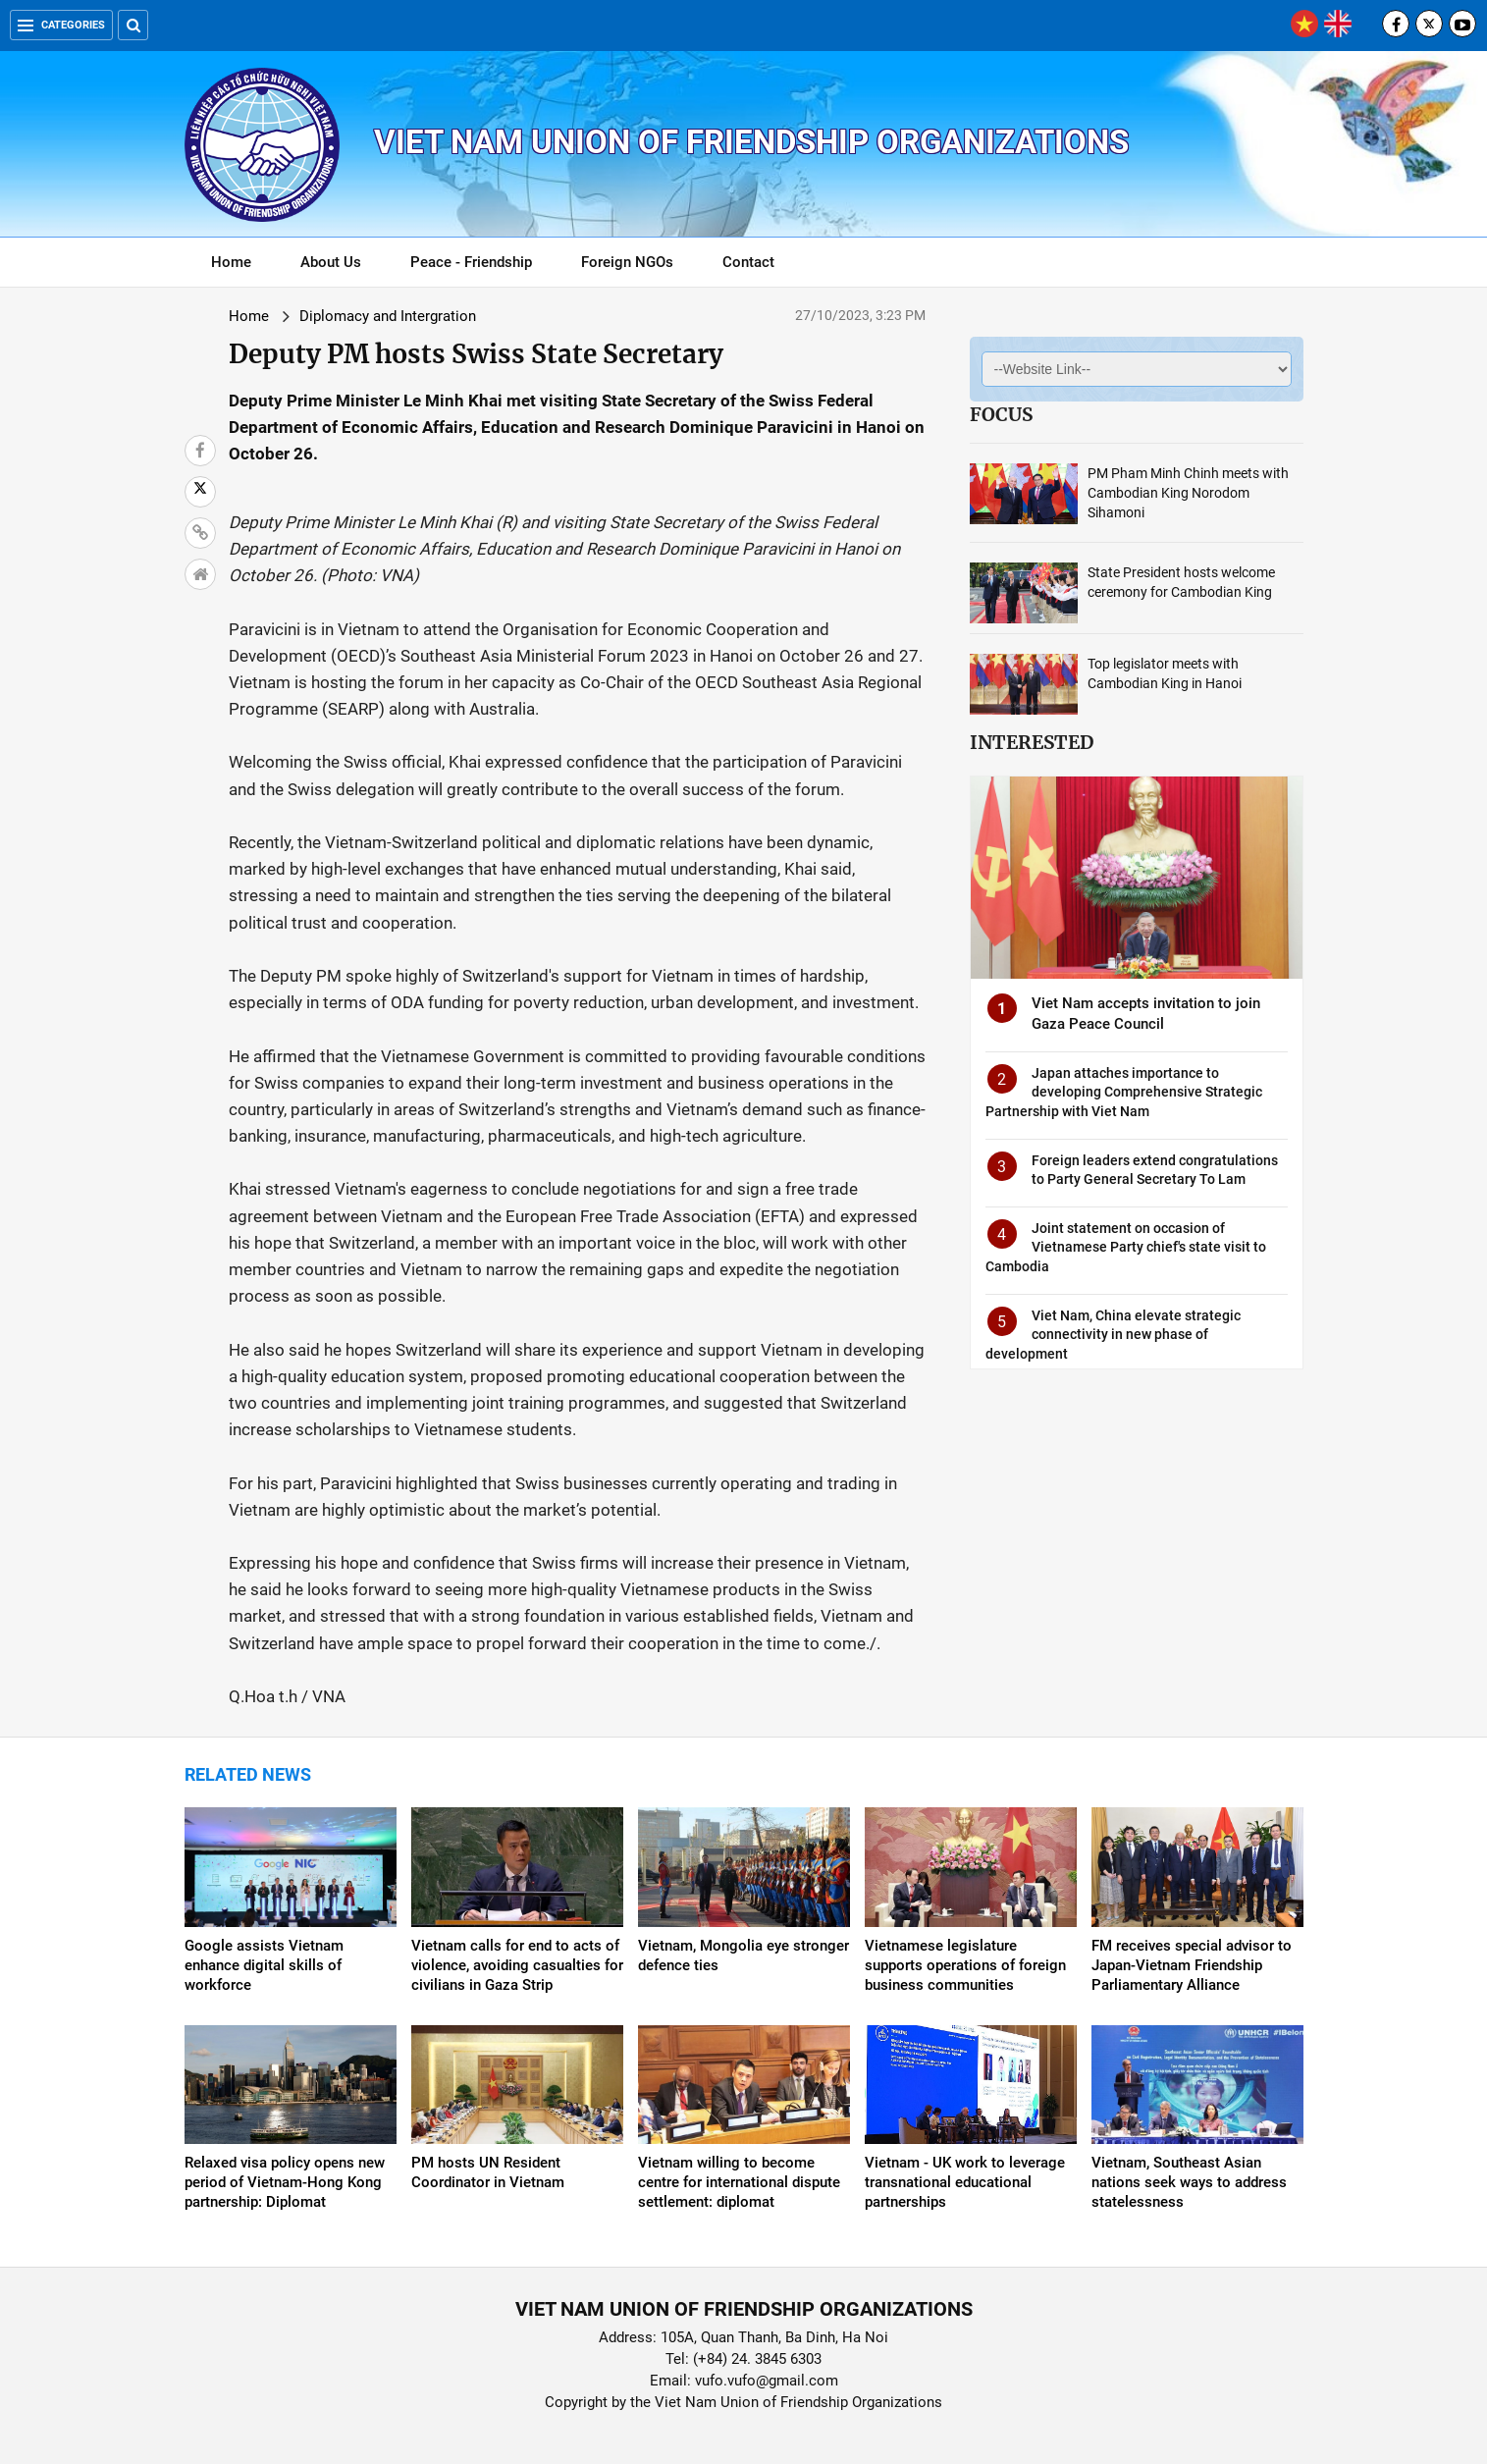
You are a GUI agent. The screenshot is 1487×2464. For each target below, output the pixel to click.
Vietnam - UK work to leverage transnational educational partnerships (965, 2182)
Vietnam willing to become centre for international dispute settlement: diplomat (739, 2182)
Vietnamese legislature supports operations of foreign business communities (965, 1965)
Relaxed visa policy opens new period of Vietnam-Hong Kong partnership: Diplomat (285, 2182)
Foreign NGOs (627, 262)
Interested (1031, 742)
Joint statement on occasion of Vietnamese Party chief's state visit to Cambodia (1125, 1247)
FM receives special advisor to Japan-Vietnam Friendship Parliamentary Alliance (1191, 1965)
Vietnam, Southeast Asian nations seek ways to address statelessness (1189, 2182)
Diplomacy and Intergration (387, 316)
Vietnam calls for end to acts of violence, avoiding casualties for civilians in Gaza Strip (517, 1965)
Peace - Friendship (471, 262)
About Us (330, 262)
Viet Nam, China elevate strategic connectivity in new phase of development (1113, 1335)
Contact (748, 262)
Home (231, 262)
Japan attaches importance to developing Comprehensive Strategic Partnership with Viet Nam (1123, 1092)
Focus (1001, 414)
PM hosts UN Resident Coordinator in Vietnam (487, 2172)
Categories (61, 25)
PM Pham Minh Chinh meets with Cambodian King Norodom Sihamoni (1188, 492)
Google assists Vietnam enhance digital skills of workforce (264, 1965)
